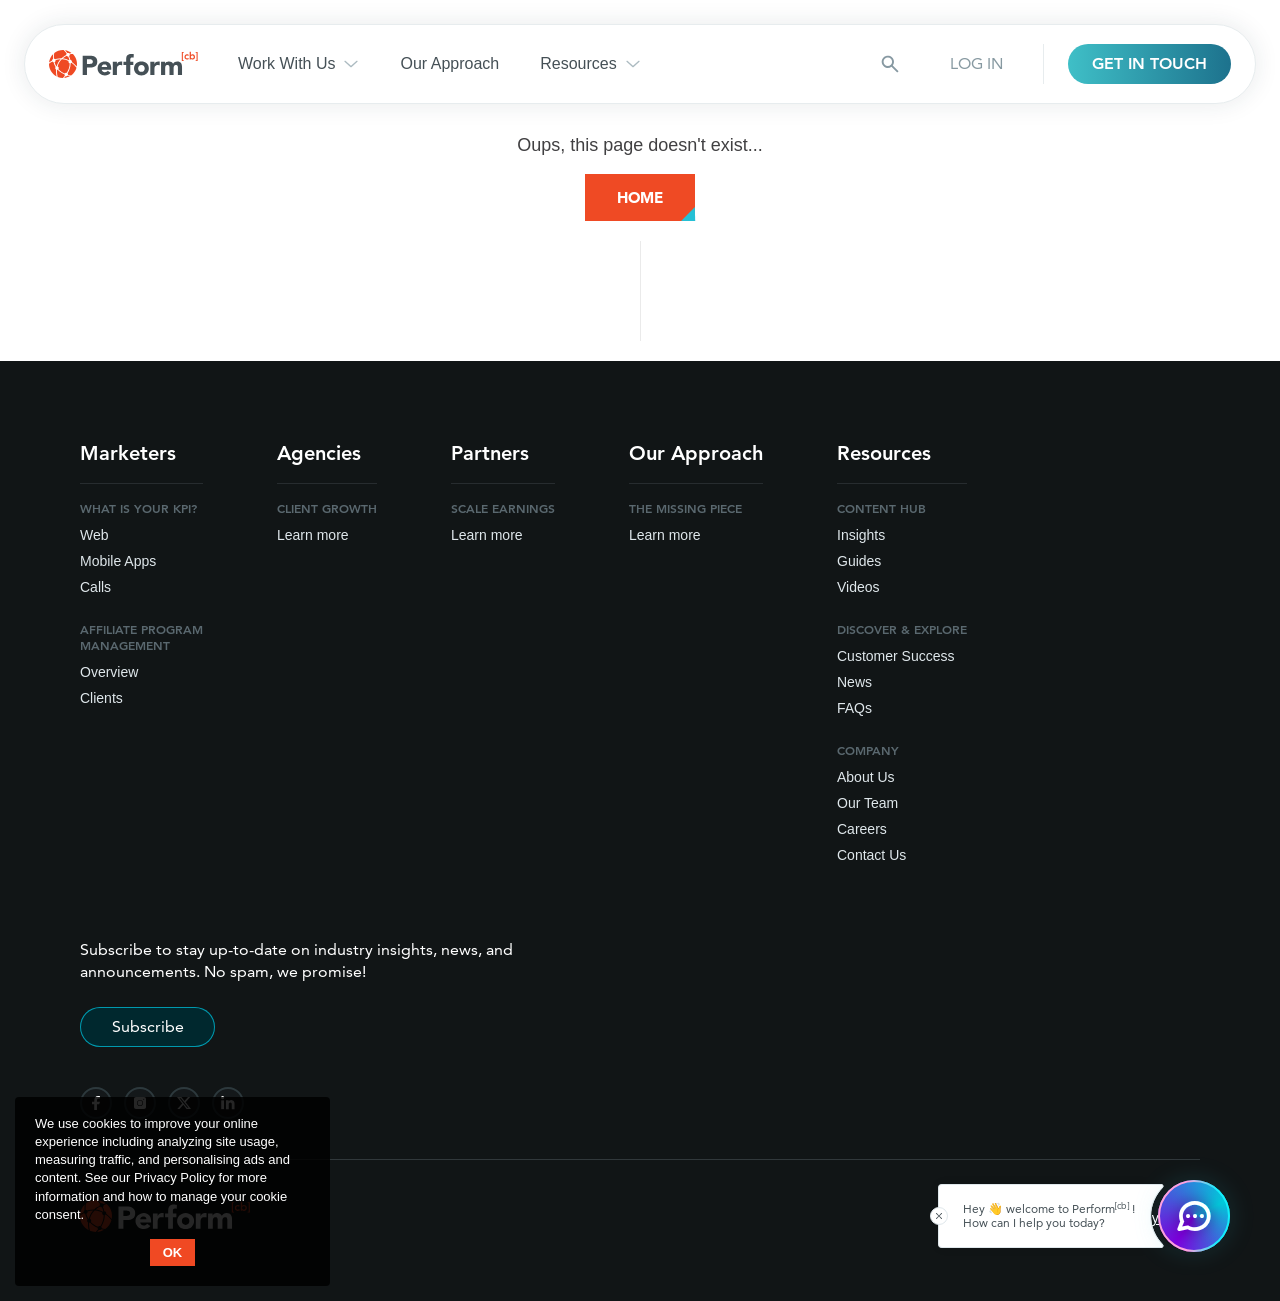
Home (640, 197)
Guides (859, 561)
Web (94, 535)
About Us (866, 777)
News (854, 682)
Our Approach (449, 63)
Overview (109, 672)
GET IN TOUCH (1149, 63)
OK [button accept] (173, 1252)
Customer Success (895, 656)
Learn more (313, 535)
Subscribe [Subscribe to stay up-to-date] (148, 1026)
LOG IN (976, 63)
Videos (858, 587)
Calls (95, 587)
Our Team (867, 803)
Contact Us (871, 855)
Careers (862, 829)
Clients (101, 698)
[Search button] (890, 64)
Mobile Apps (118, 561)
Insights (861, 535)
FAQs (854, 708)
